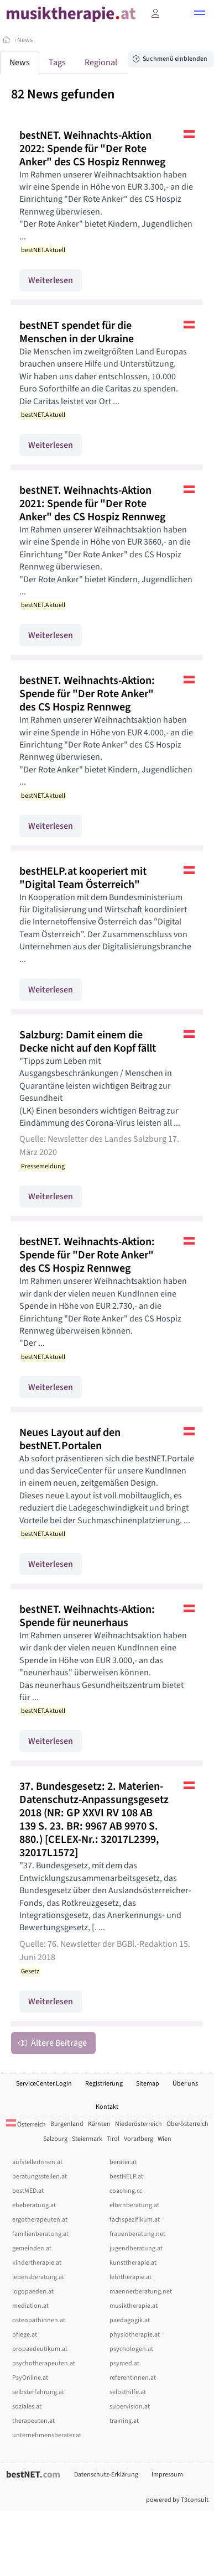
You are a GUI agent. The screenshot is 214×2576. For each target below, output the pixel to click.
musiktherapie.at (133, 2306)
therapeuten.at (33, 2421)
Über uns (185, 2083)
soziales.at (26, 2406)
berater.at (123, 2162)
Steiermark (87, 2139)
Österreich (26, 2124)
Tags (57, 62)
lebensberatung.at (38, 2277)
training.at (124, 2421)
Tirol (113, 2139)
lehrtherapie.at (130, 2277)
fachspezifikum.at (134, 2219)
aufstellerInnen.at (37, 2162)
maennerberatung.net (140, 2291)
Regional (101, 62)
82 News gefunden (62, 94)
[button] (200, 14)
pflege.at (24, 2334)
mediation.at (30, 2306)
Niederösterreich (138, 2124)
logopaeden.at (33, 2291)
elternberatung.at (134, 2205)
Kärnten (99, 2124)
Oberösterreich (187, 2124)
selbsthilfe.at (127, 2392)
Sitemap (147, 2083)
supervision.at (129, 2406)
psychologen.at (131, 2349)
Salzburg (55, 2139)
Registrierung (104, 2083)
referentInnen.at (132, 2377)
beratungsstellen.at (39, 2176)
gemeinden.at (31, 2248)
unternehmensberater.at (46, 2435)
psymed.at (124, 2363)
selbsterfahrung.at (38, 2392)
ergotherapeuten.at (39, 2219)
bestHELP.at (126, 2176)
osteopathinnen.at (38, 2320)
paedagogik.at (129, 2320)
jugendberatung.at (136, 2248)
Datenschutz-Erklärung (106, 2474)
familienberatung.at (40, 2234)
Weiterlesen (50, 280)
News (25, 40)
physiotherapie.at (134, 2334)
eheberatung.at (34, 2205)
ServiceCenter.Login (44, 2083)
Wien (164, 2139)
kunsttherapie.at (132, 2262)
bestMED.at (28, 2191)
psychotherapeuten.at (43, 2363)
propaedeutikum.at (39, 2349)
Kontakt (107, 2107)
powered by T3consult (177, 2500)
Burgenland (66, 2124)
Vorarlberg (138, 2139)
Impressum (167, 2474)
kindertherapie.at (36, 2262)
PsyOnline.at (30, 2377)
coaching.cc (125, 2191)
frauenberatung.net (137, 2234)
